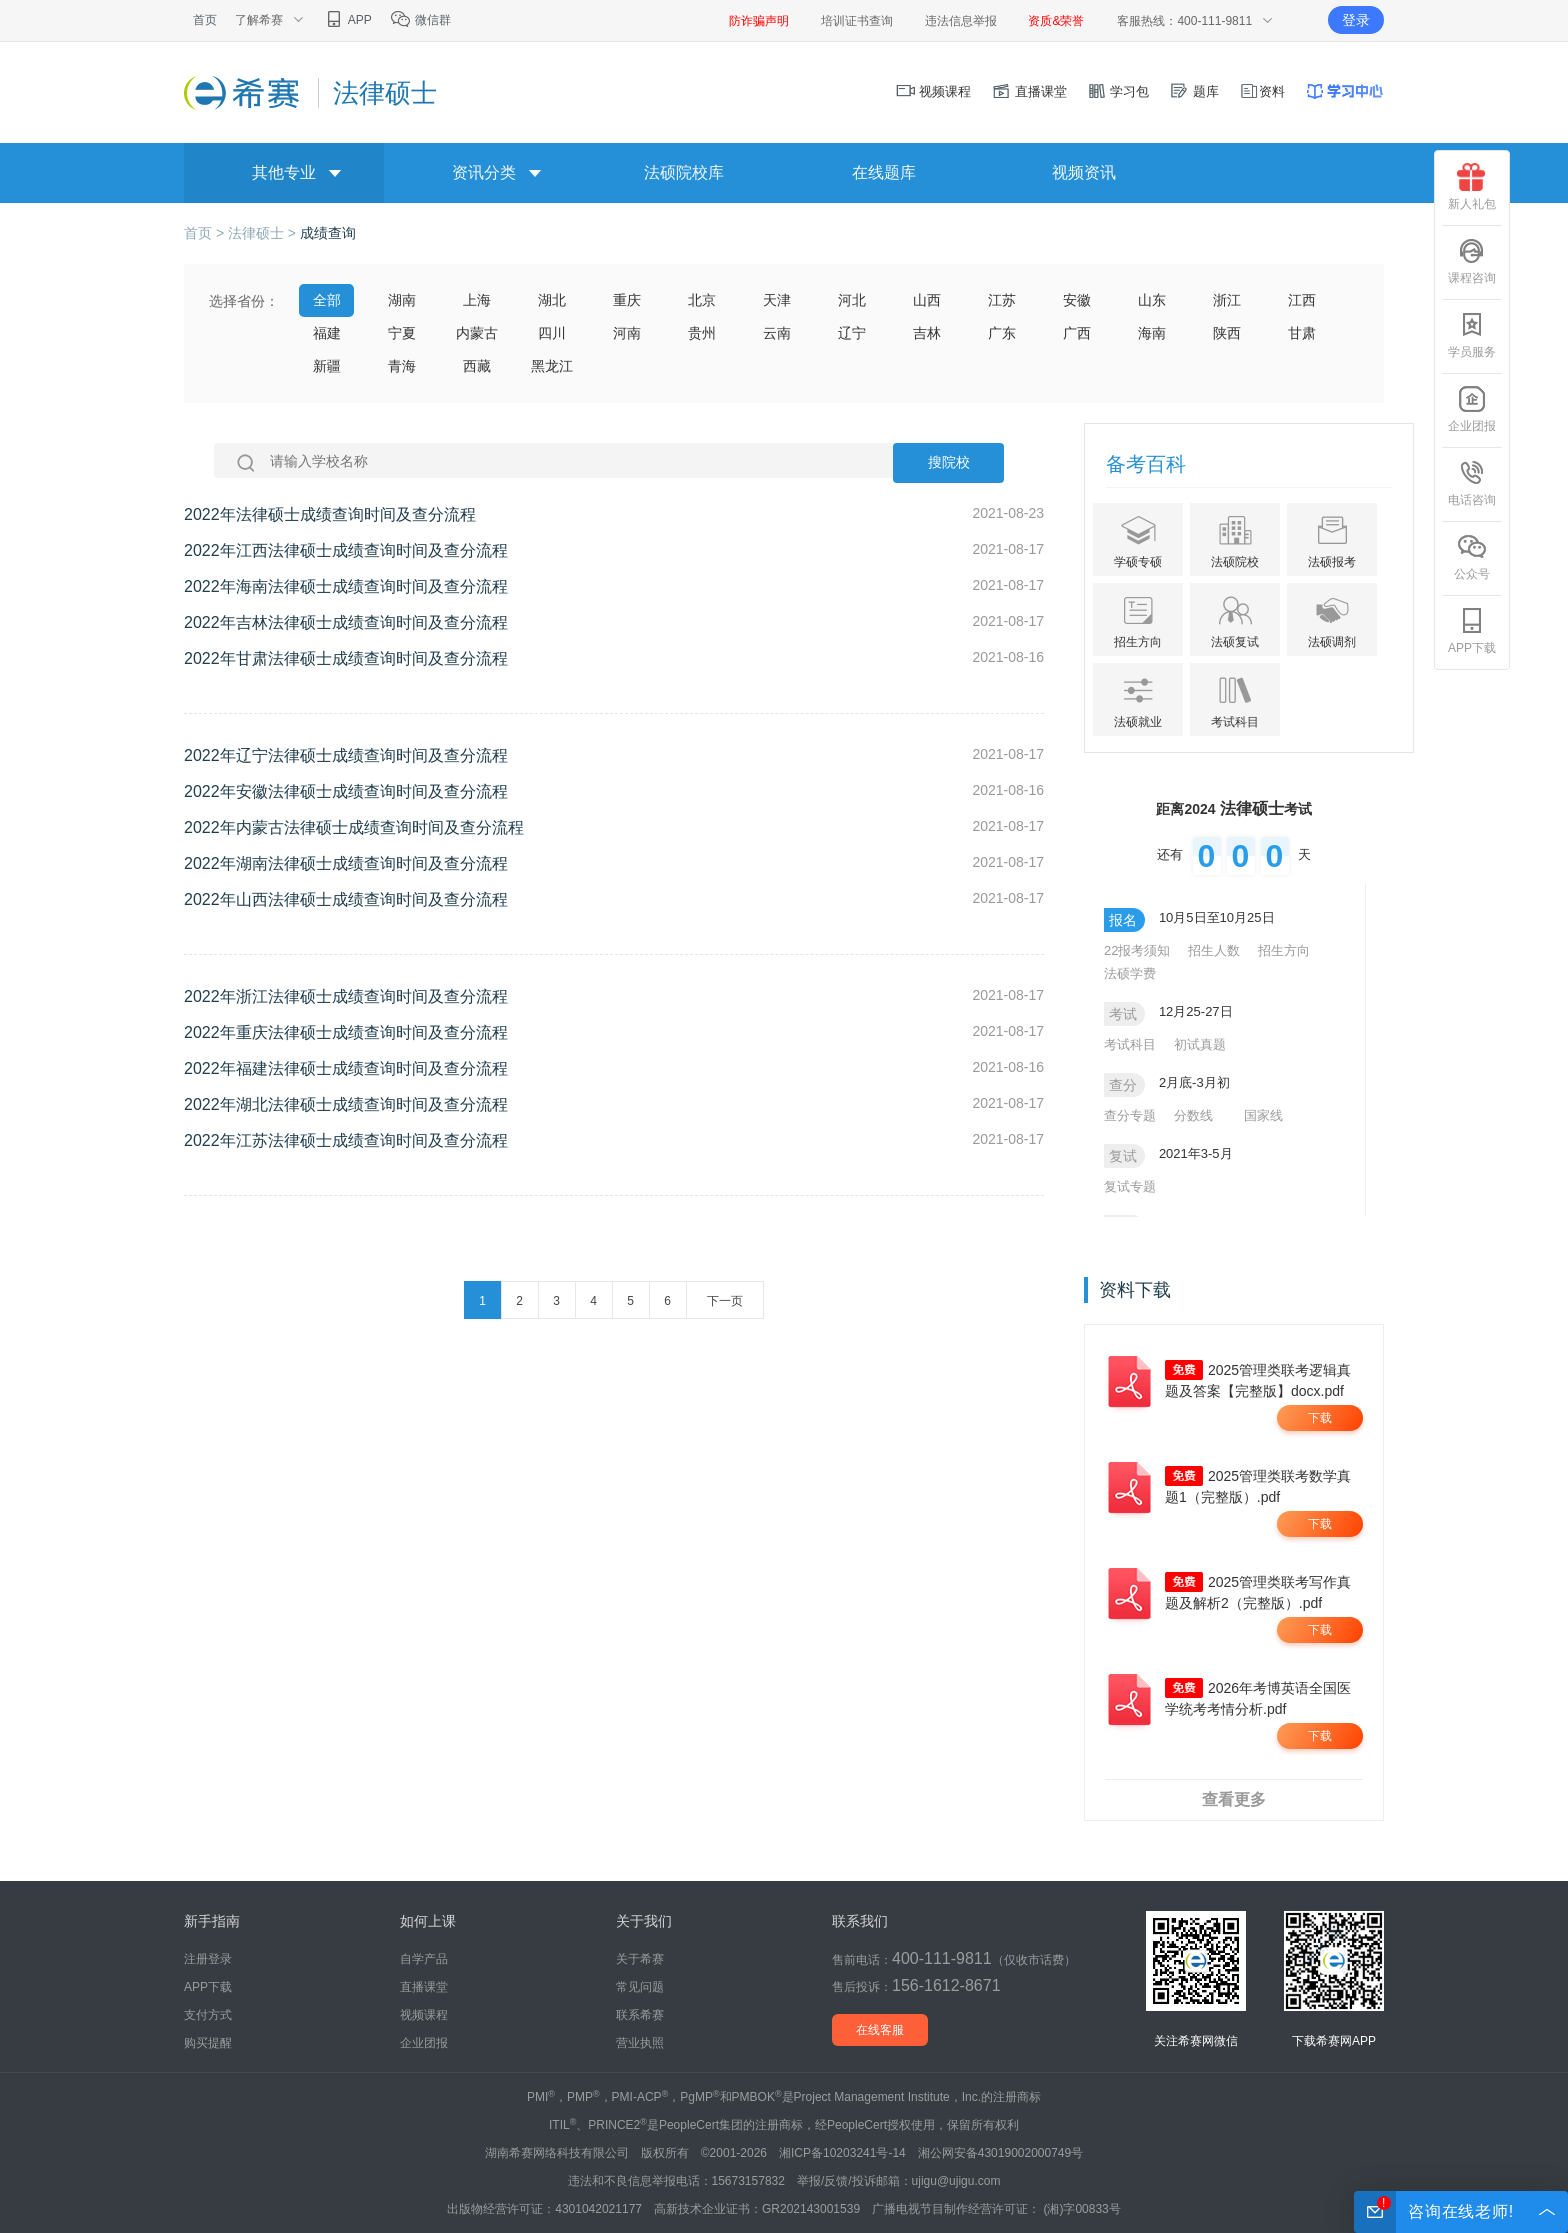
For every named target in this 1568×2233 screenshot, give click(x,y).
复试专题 (1130, 1186)
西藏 (477, 366)
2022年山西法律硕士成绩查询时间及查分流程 (346, 899)
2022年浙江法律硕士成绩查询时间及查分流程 (346, 996)
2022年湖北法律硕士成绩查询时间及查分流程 (346, 1104)
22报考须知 (1137, 950)
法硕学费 (1130, 973)
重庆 (627, 300)
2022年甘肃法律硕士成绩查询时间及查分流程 (346, 658)
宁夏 (402, 333)
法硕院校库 (684, 172)
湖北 (552, 300)
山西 (927, 300)
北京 (702, 300)
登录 (1356, 20)
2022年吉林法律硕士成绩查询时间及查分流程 (346, 622)
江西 (1302, 300)
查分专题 (1130, 1115)
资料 (1262, 91)
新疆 (327, 366)
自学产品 (424, 1959)
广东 (1002, 333)
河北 (852, 300)
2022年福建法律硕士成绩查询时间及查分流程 (346, 1068)
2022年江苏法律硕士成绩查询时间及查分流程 (346, 1140)
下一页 (725, 1301)
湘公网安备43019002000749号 (1000, 2153)
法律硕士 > (264, 233)
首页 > (206, 233)
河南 (627, 333)
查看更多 (1234, 1799)
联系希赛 (640, 2015)
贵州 (702, 333)
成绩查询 (328, 233)
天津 (777, 300)
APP (347, 20)
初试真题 (1200, 1044)
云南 (777, 333)
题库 (1194, 91)
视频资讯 (1084, 172)
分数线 (1193, 1115)
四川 (552, 333)
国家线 (1263, 1115)
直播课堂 (1029, 91)
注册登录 (208, 1959)
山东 (1152, 300)
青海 (402, 366)
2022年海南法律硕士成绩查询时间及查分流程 (346, 586)
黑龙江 (552, 366)
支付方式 (208, 2015)
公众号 (1472, 557)
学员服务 (1472, 335)
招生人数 (1214, 950)
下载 (1320, 1418)
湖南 (402, 300)
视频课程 (934, 91)
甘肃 (1302, 333)
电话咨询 (1472, 483)
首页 (205, 20)
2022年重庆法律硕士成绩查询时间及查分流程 (346, 1032)
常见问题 (640, 1987)
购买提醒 (208, 2043)
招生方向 (1284, 950)
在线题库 (884, 172)
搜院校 (949, 462)
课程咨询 (1472, 261)
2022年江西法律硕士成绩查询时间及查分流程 (346, 550)
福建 (327, 333)
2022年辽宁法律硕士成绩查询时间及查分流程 (346, 755)
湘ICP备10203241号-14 (842, 2153)
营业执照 (640, 2043)
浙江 (1227, 300)
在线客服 (880, 2030)
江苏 (1002, 300)
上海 (477, 300)
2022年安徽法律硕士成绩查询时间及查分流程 (346, 791)
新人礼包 (1472, 187)
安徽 (1077, 300)
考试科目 (1130, 1044)
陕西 (1227, 333)
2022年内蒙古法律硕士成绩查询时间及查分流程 (354, 827)
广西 (1077, 333)
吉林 (927, 333)
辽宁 (852, 333)
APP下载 (1472, 631)
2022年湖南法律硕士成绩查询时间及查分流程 (346, 863)
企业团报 (1472, 409)
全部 (327, 300)
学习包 (1118, 91)
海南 (1152, 333)
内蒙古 (477, 333)
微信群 (420, 20)
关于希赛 (640, 1959)
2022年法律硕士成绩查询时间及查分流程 (330, 514)
